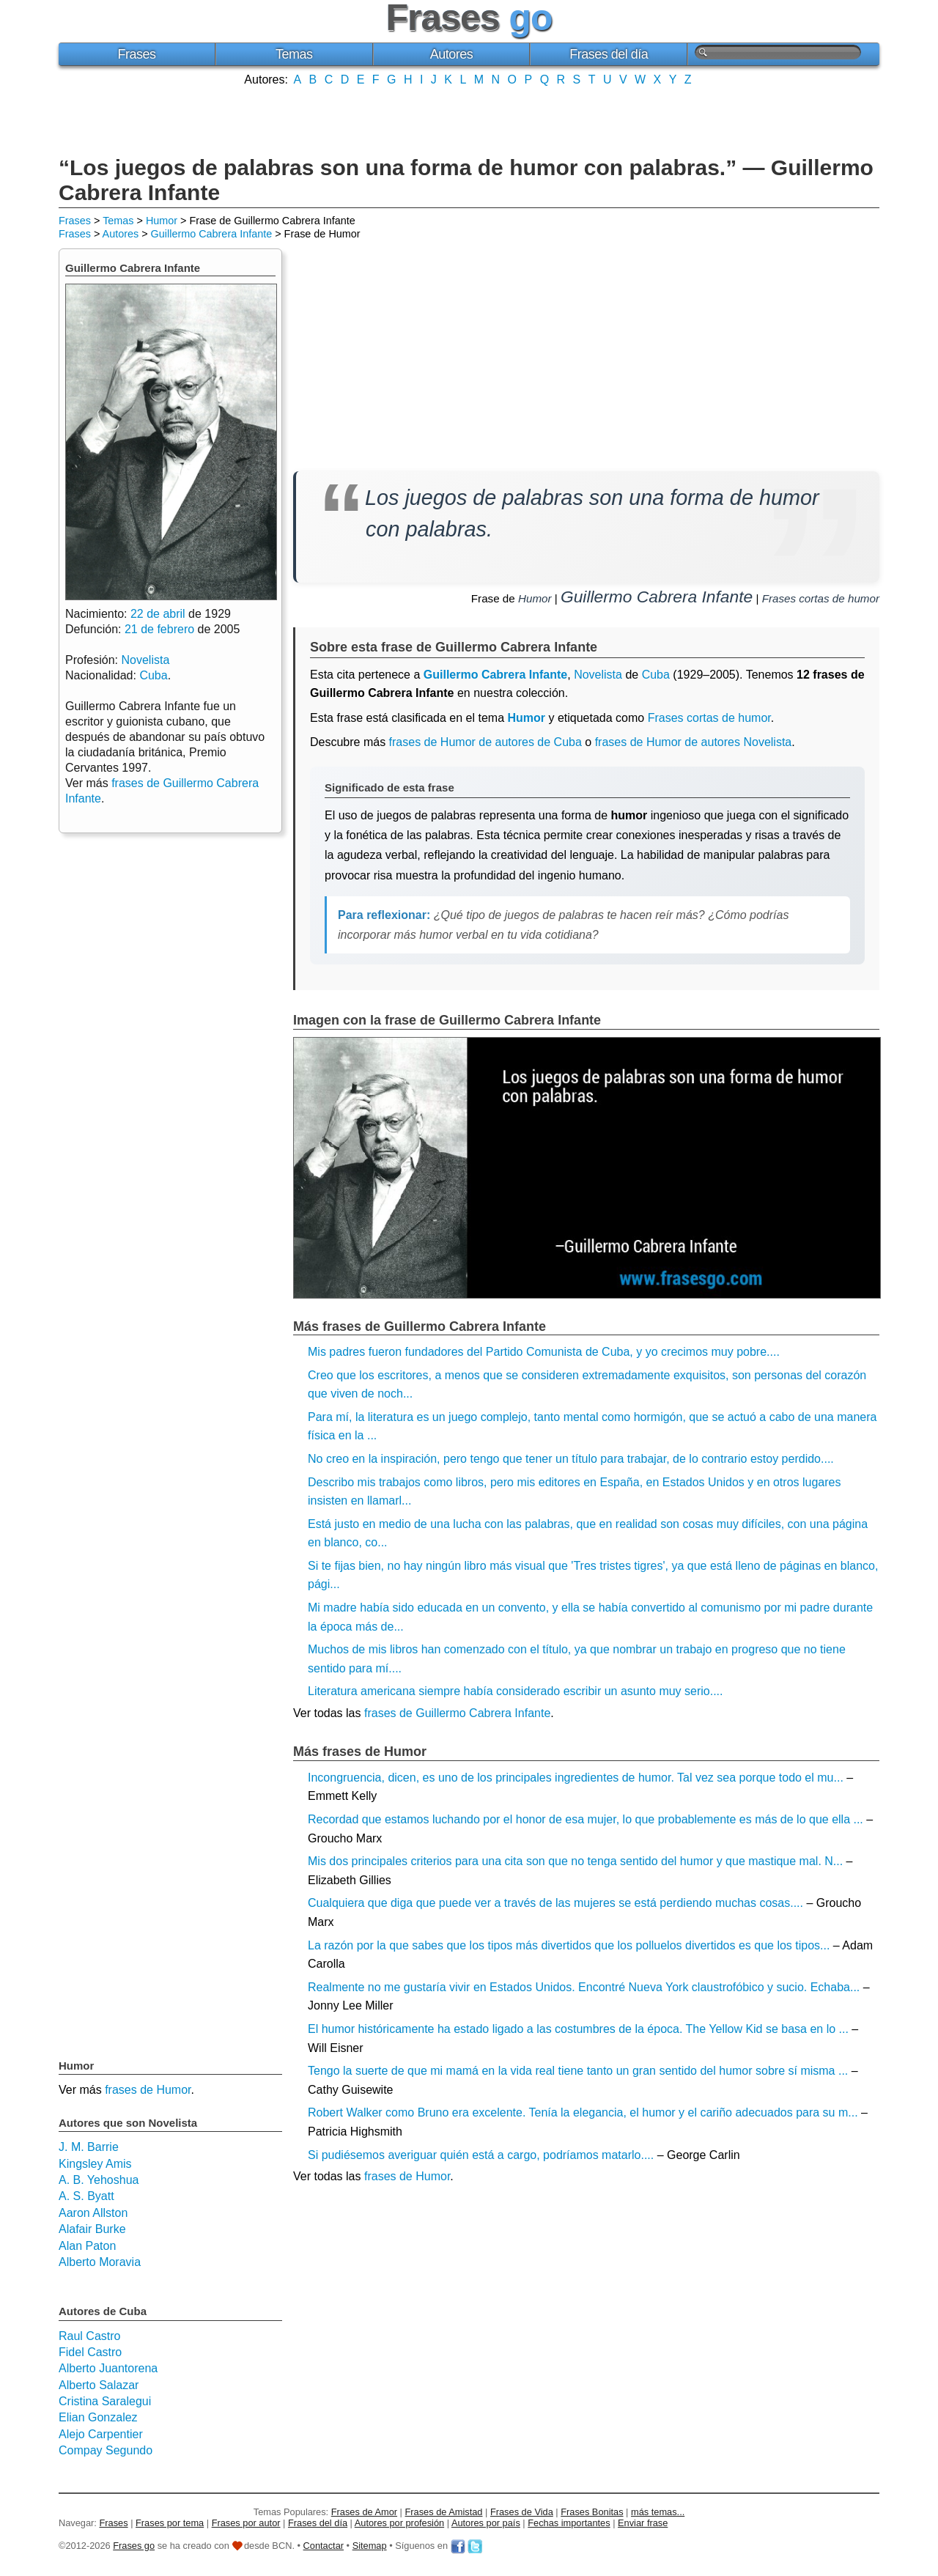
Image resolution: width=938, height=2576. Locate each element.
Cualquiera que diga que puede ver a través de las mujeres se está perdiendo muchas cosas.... (555, 1903)
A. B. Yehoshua (99, 2180)
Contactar (323, 2545)
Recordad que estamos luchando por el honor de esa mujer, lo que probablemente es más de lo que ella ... (585, 1819)
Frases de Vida (521, 2511)
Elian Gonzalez (98, 2417)
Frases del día (608, 54)
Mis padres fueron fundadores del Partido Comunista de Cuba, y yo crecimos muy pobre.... (544, 1352)
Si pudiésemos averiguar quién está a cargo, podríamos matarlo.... (481, 2155)
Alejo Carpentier (101, 2434)
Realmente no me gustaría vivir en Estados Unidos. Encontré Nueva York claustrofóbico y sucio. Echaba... (584, 1987)
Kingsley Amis (95, 2164)
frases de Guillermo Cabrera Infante (457, 1713)
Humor (161, 220)
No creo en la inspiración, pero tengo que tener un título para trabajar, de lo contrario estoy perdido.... (571, 1459)
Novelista (598, 674)
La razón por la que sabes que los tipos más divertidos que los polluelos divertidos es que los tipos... (569, 1945)
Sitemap (369, 2545)
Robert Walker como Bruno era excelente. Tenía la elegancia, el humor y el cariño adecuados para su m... (583, 2112)
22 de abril (157, 614)
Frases (136, 54)
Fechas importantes (569, 2522)
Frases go (134, 2545)
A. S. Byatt (86, 2196)
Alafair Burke (92, 2229)
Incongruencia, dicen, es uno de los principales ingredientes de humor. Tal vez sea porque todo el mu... (575, 1777)
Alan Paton (87, 2246)
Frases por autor (246, 2522)
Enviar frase (643, 2522)
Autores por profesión (399, 2522)
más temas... (657, 2511)
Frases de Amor (364, 2511)
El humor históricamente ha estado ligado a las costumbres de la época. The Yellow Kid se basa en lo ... (578, 2029)
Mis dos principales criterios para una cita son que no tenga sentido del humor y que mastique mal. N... (575, 1861)
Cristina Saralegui (105, 2401)
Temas (294, 54)
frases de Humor (407, 2176)
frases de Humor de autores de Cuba (485, 742)
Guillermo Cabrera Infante (212, 234)
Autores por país (485, 2522)
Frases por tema (170, 2522)
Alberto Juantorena (108, 2368)
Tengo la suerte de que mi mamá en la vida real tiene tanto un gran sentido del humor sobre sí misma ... (578, 2070)
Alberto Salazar (99, 2385)
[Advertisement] (469, 119)
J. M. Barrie (89, 2147)
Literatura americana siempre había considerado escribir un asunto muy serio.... (515, 1691)
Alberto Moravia (100, 2262)
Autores (451, 54)
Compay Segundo (105, 2450)
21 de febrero (159, 629)
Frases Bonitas (592, 2511)
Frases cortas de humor (820, 598)
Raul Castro (89, 2336)
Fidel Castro (90, 2352)
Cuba (656, 674)
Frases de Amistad (444, 2511)
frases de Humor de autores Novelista (693, 742)
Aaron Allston (93, 2213)
